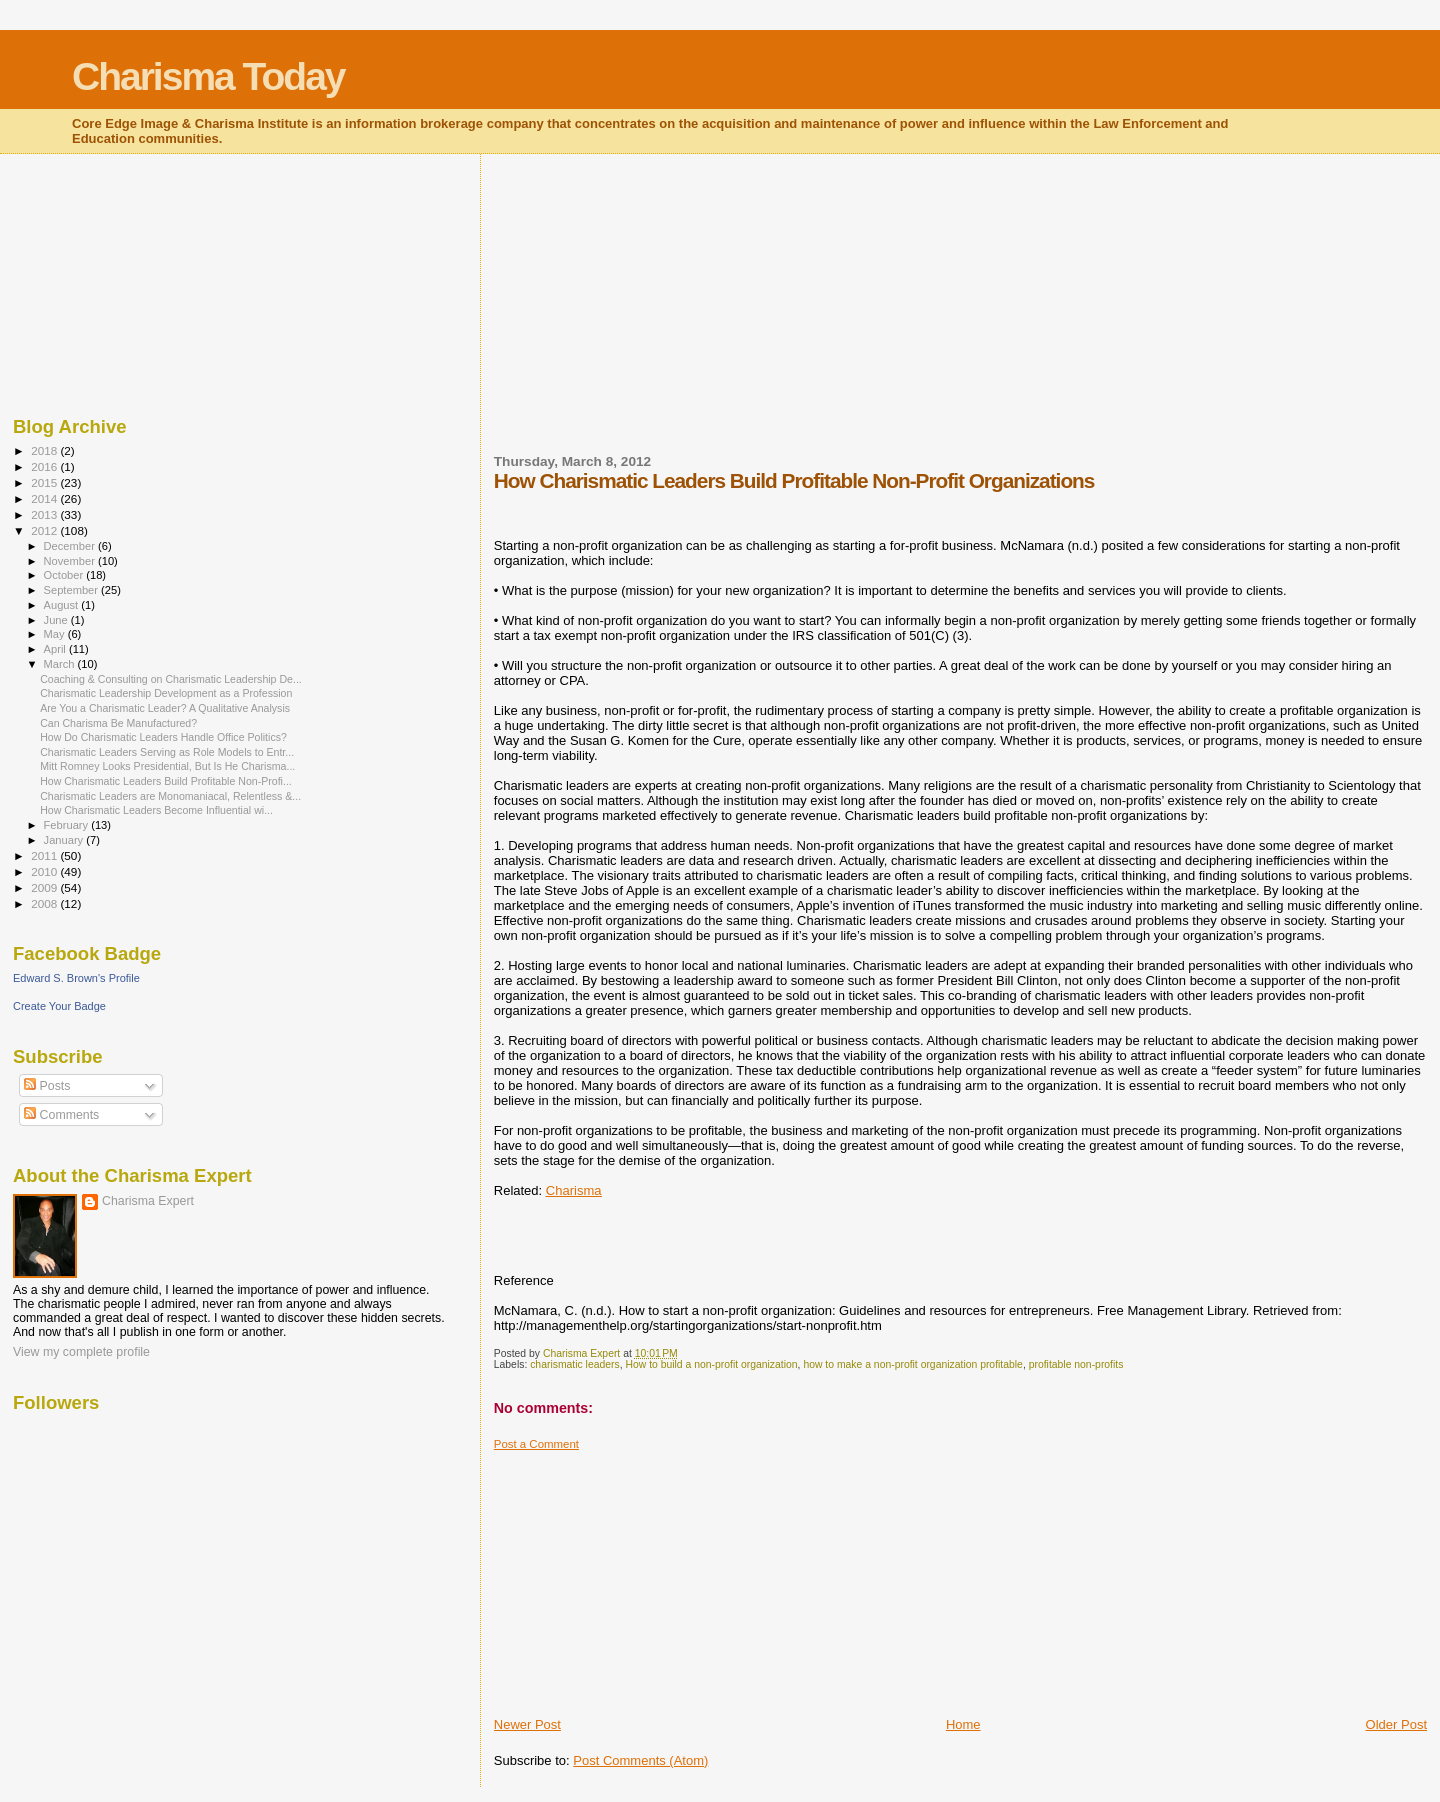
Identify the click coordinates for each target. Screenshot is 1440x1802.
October (65, 575)
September (73, 590)
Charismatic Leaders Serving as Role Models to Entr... (167, 752)
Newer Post (527, 1724)
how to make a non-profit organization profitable (913, 1364)
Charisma (574, 1190)
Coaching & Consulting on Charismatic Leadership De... (171, 679)
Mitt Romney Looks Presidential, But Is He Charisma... (167, 766)
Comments (61, 1115)
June (57, 620)
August (63, 605)
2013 (45, 514)
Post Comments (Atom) (640, 1760)
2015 (45, 482)
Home (963, 1724)
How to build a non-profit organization (711, 1364)
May (56, 634)
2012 (45, 530)
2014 (45, 498)
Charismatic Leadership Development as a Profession (166, 693)
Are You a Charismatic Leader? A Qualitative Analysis (165, 708)
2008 (45, 903)
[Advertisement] (644, 316)
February (68, 825)
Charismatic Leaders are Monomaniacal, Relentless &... (170, 796)
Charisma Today (208, 76)
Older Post (1396, 1724)
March (61, 664)
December (71, 546)
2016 (45, 466)
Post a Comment (536, 1444)
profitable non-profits (1076, 1364)
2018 (45, 450)
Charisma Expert (148, 1201)
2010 (45, 871)
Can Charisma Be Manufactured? (118, 723)
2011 (45, 855)
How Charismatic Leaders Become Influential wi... (156, 810)
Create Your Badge (59, 1006)
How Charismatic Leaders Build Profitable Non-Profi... (166, 781)
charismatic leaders (575, 1364)
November (71, 561)
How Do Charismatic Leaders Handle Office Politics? (163, 737)
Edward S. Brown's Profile (76, 978)
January (65, 840)
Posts (47, 1086)
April (56, 649)
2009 (45, 887)
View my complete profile (81, 1352)
